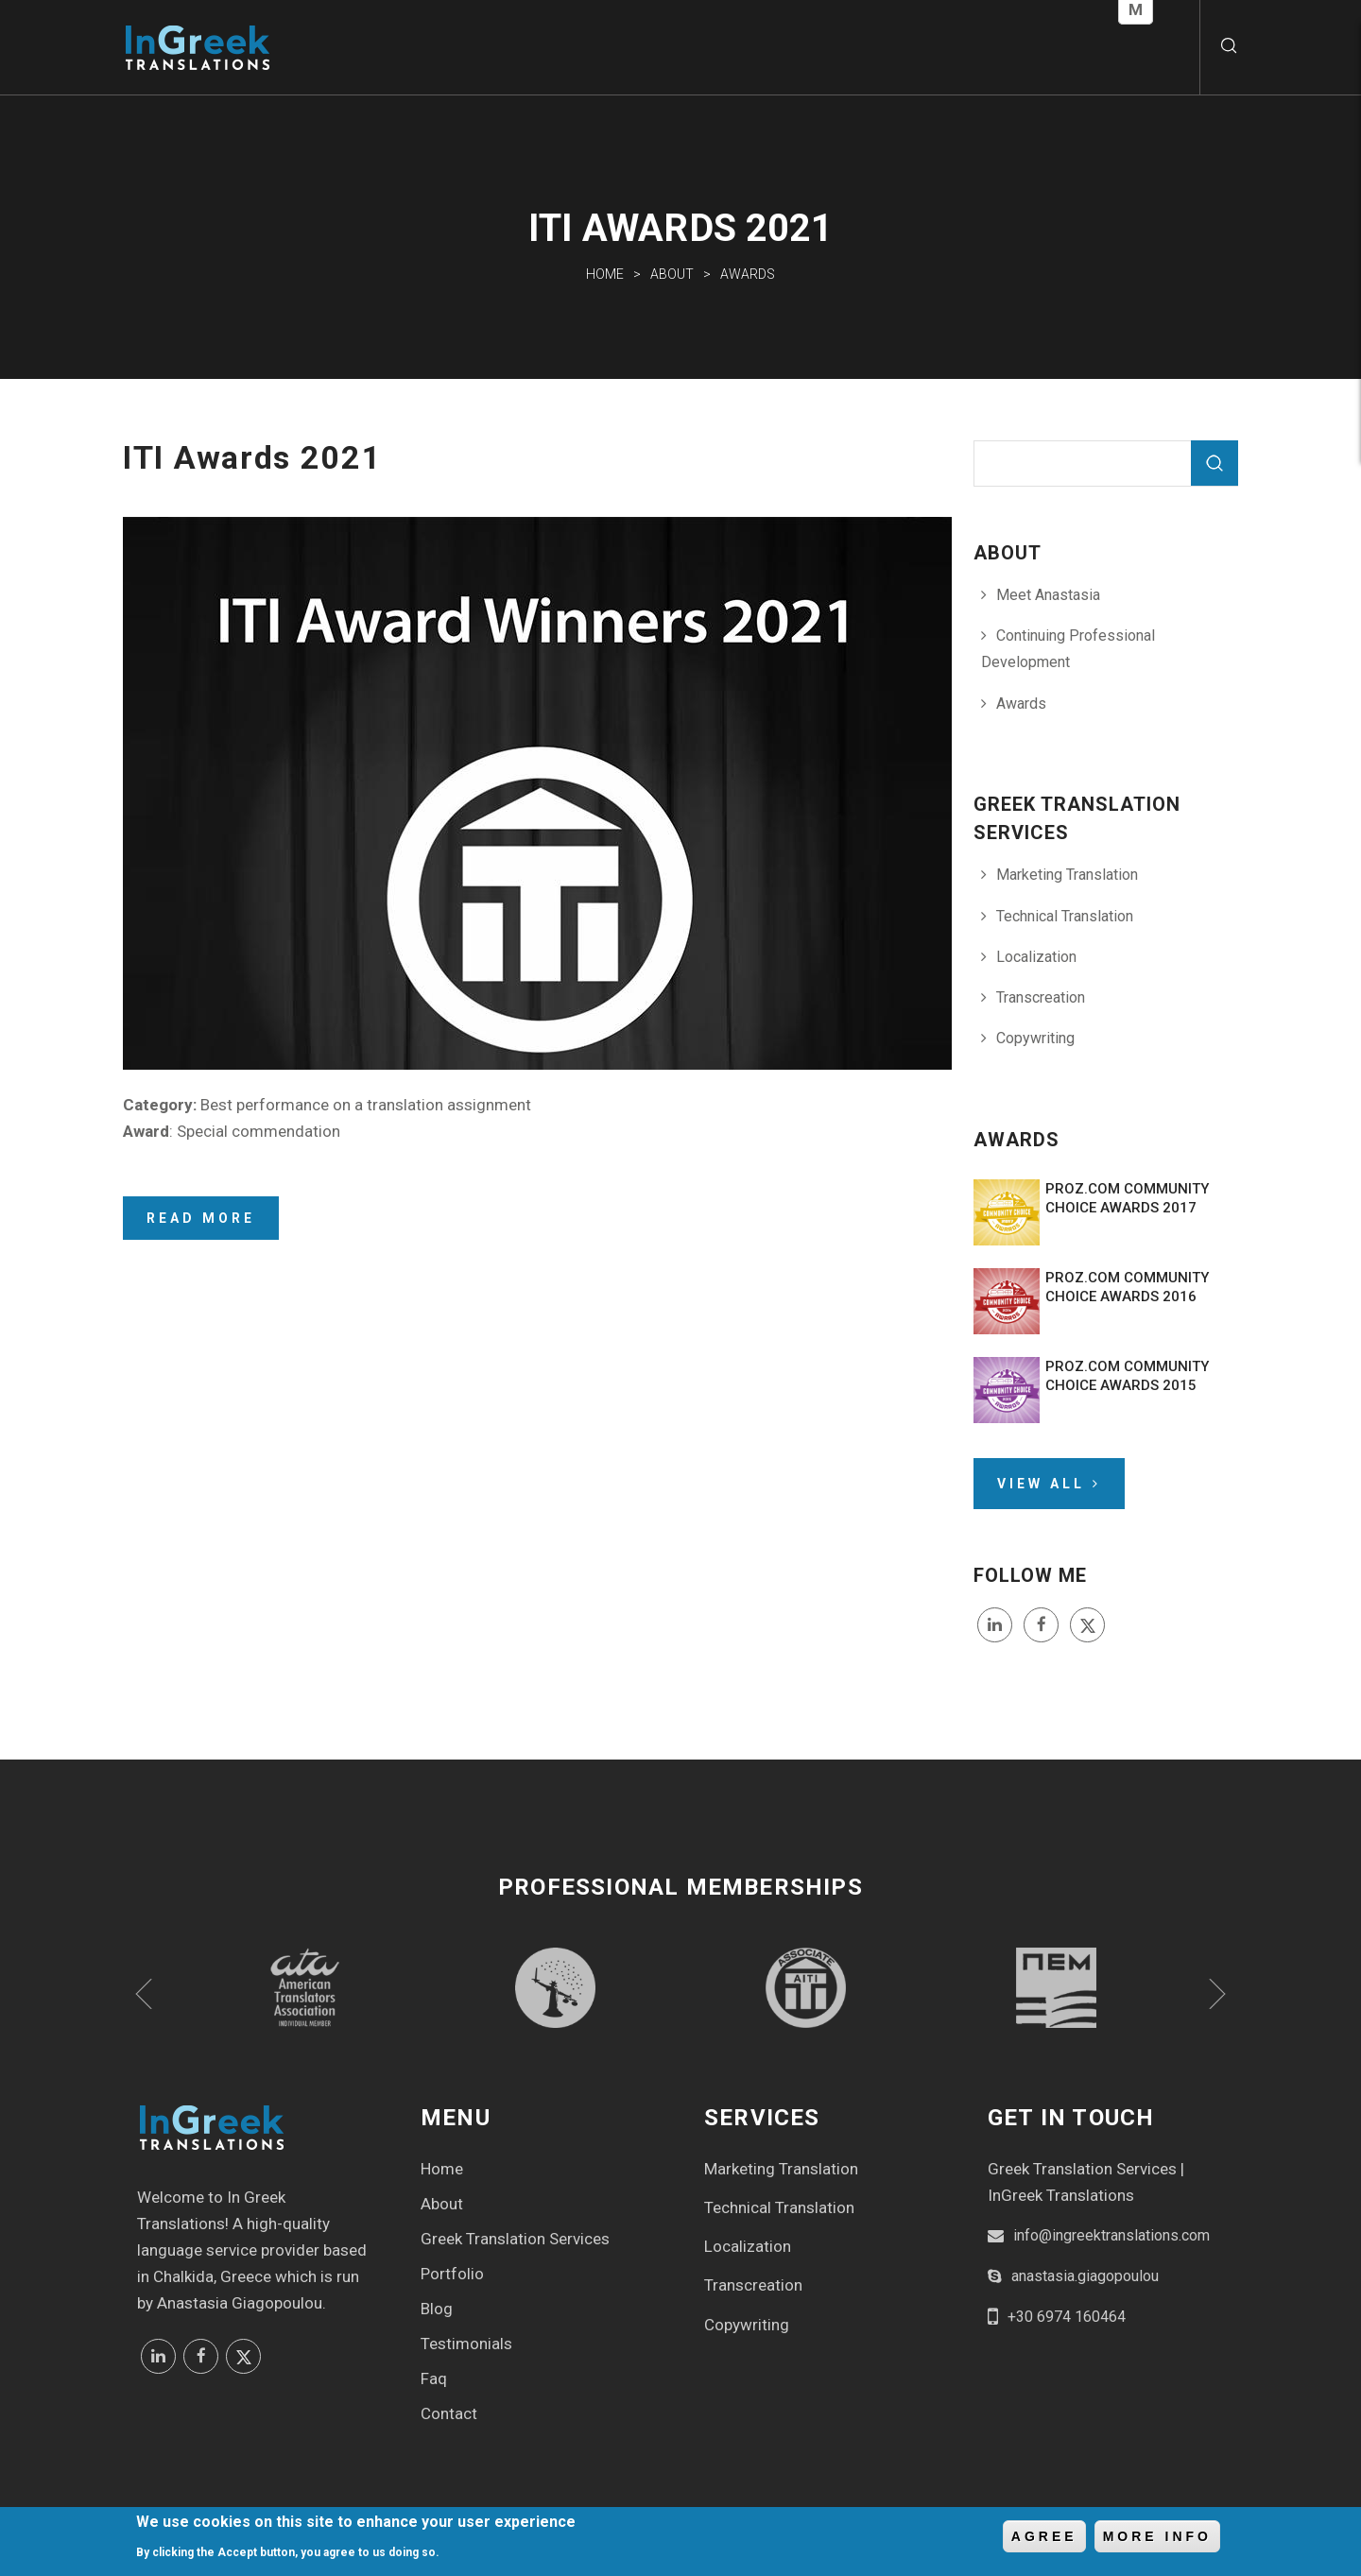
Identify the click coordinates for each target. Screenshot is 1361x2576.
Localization (1036, 957)
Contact (449, 2413)
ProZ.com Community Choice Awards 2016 (1127, 1287)
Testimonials (466, 2343)
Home (605, 274)
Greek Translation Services (515, 2238)
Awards (747, 274)
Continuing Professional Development (1068, 649)
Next (1217, 1994)
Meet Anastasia (1048, 595)
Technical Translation (1064, 916)
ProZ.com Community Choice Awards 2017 (1127, 1198)
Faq (434, 2378)
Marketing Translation (1067, 875)
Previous (143, 1994)
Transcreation (1040, 997)
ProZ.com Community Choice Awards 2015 (1127, 1376)
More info (1157, 2539)
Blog (437, 2308)
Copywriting (1035, 1038)
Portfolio (452, 2273)
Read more (200, 1218)
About (672, 274)
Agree (1044, 2539)
